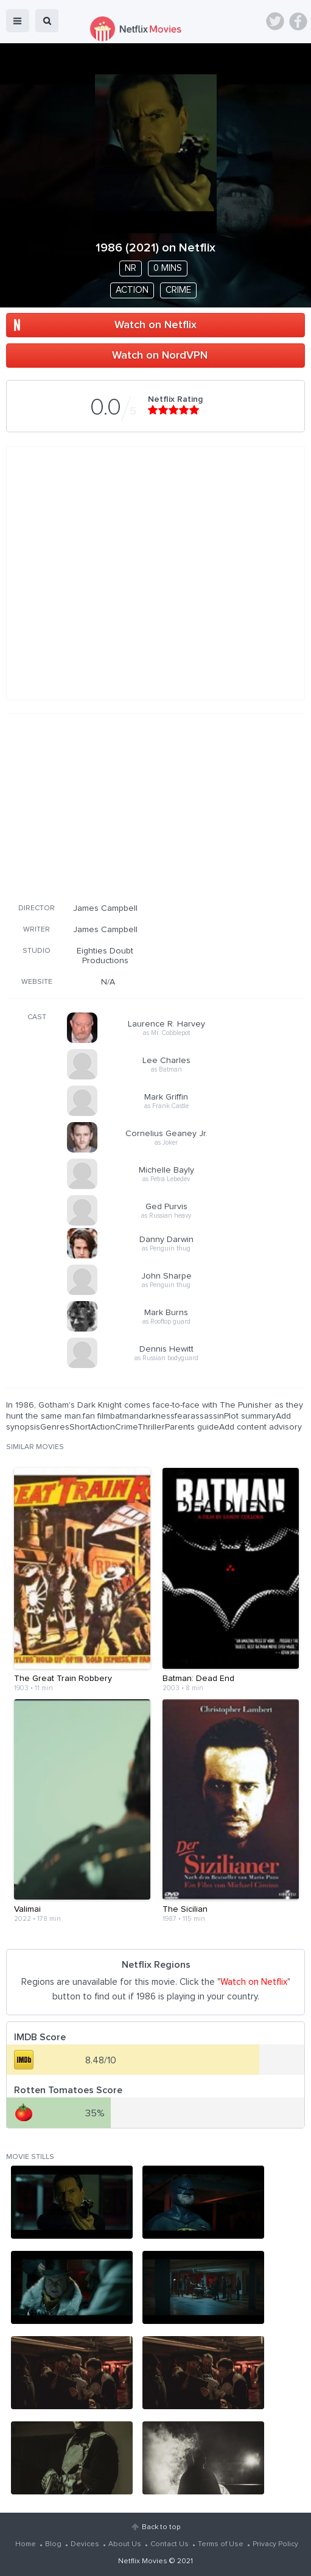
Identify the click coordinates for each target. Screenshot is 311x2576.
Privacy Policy (275, 2544)
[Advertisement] (156, 806)
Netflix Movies (142, 2561)
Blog (53, 2544)
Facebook (298, 21)
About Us (124, 2544)
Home (25, 2544)
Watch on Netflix (155, 325)
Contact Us (169, 2544)
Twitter (275, 21)
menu (17, 20)
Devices (85, 2544)
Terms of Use (220, 2544)
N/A (108, 982)
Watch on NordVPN (160, 355)
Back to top (161, 2527)
